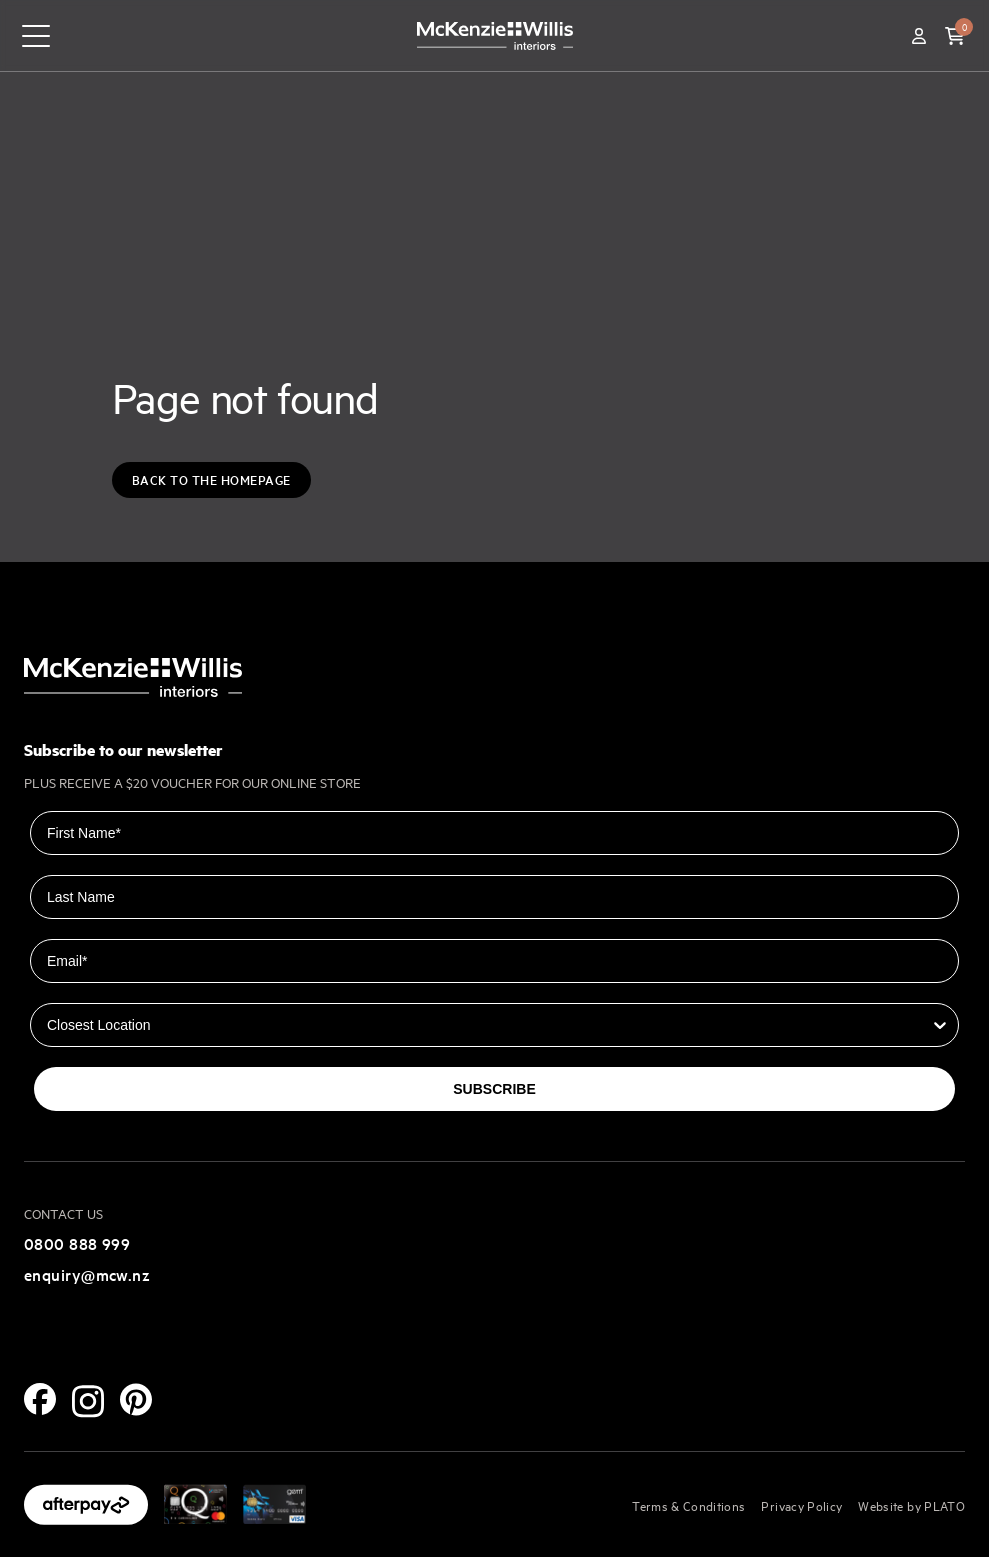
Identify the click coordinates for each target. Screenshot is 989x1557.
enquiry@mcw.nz (87, 1274)
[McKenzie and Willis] (495, 35)
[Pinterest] (136, 1399)
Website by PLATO (911, 1505)
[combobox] (488, 1025)
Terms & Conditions (688, 1505)
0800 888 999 (77, 1243)
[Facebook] (40, 1399)
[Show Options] (940, 1025)
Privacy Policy (801, 1505)
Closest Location (86, 989)
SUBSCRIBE (494, 1089)
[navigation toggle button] (36, 36)
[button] (955, 36)
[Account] (919, 36)
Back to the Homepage (211, 479)
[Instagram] (88, 1401)
